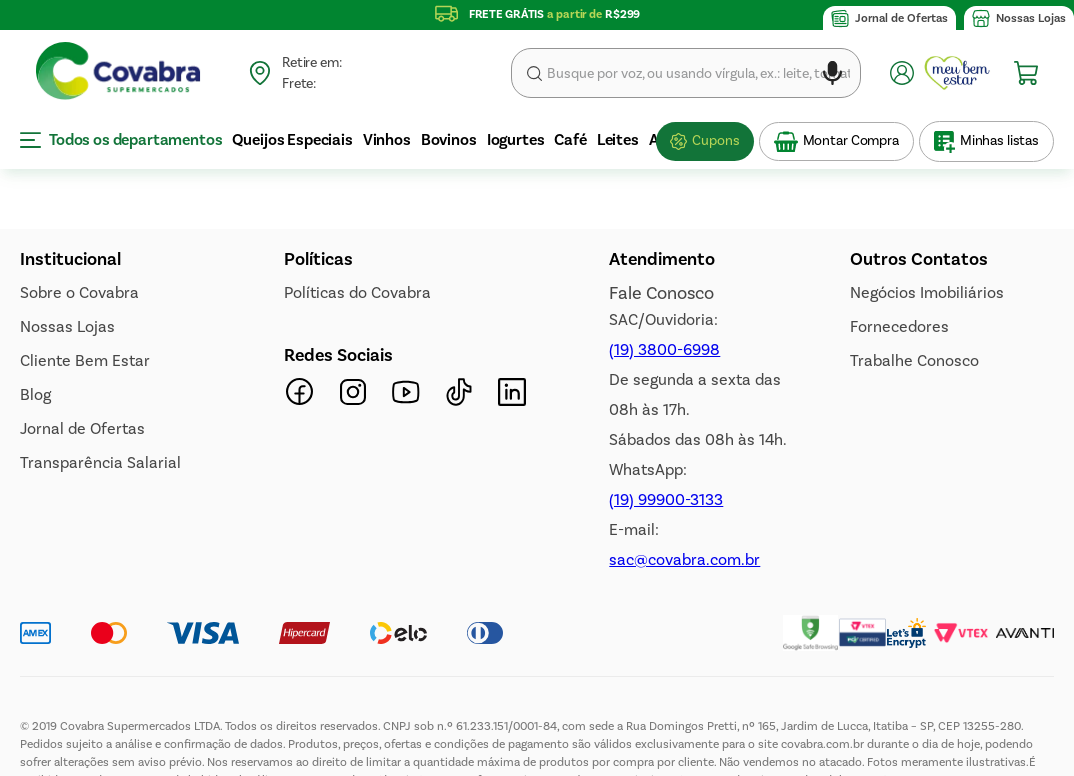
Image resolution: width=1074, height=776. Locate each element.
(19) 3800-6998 (664, 481)
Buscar (534, 73)
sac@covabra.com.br (684, 691)
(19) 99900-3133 (666, 631)
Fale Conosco (661, 425)
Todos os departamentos (121, 139)
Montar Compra (851, 140)
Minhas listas (999, 140)
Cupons (715, 140)
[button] (832, 76)
